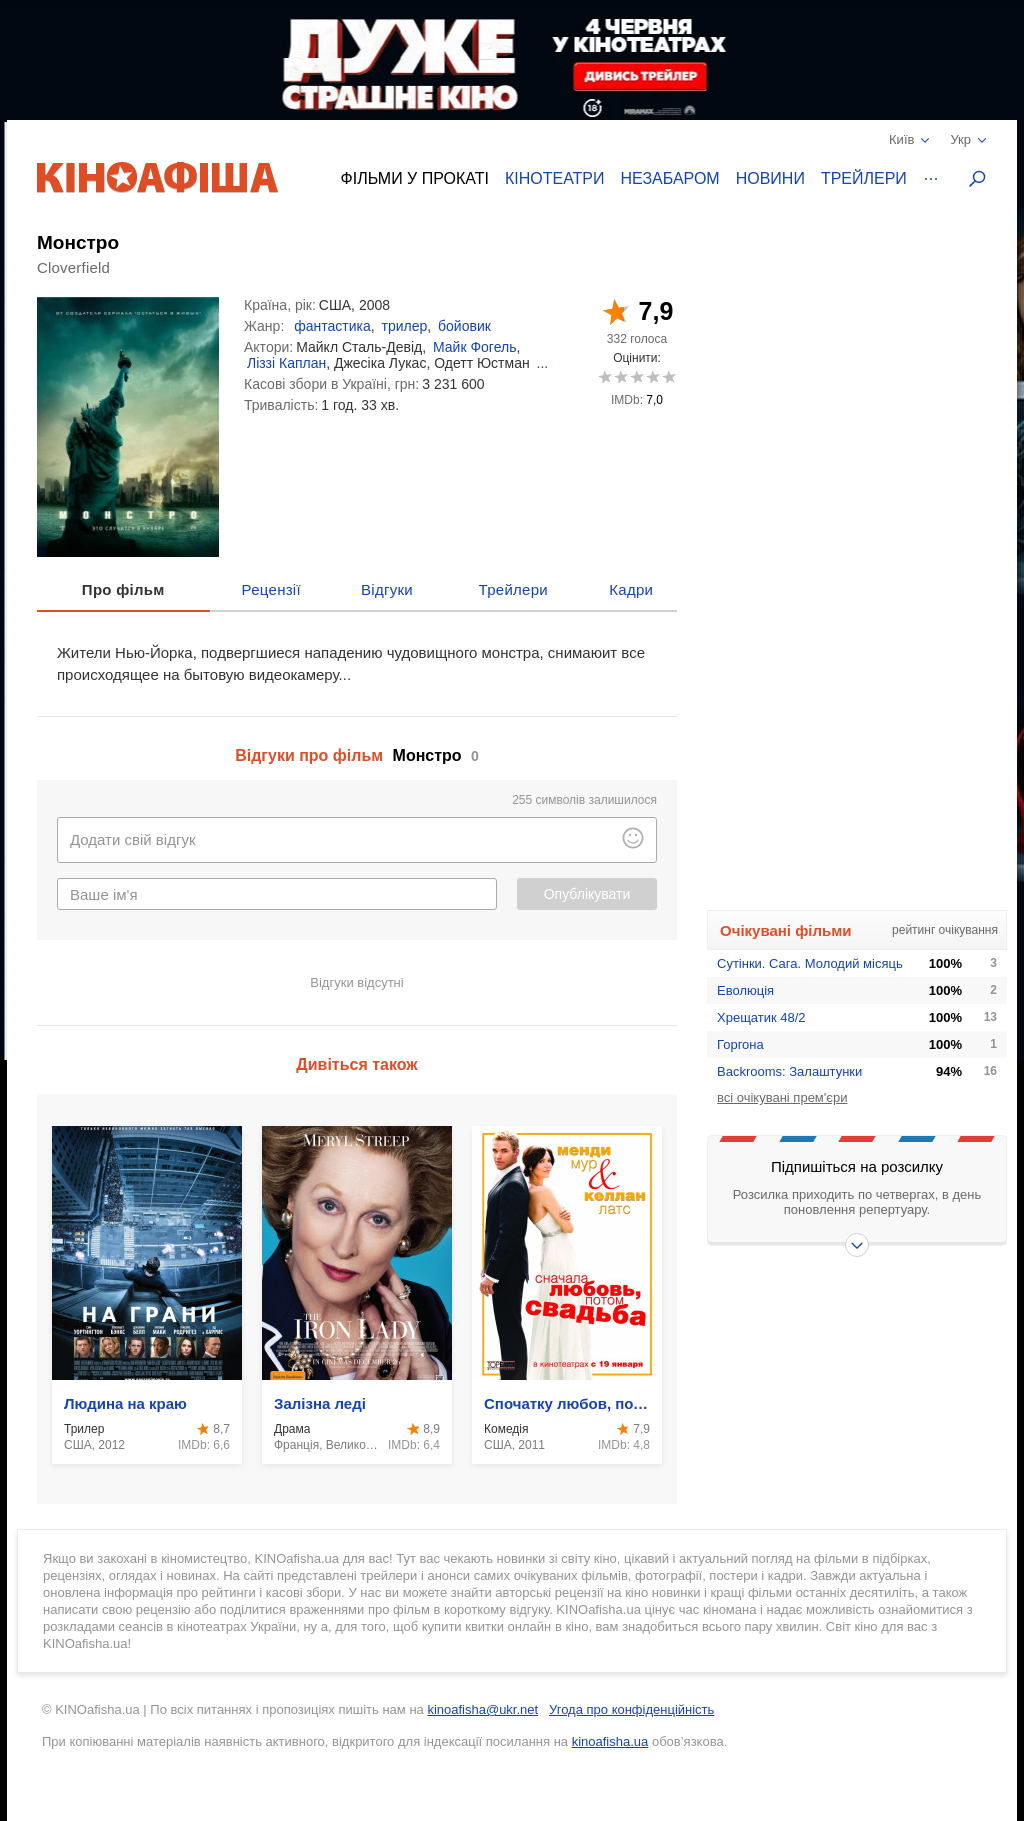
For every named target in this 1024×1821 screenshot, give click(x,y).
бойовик (464, 326)
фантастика (332, 326)
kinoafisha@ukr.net (482, 1709)
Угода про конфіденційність (631, 1709)
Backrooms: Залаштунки (789, 1071)
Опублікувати (587, 894)
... (543, 363)
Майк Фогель (474, 347)
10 (668, 376)
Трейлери (864, 178)
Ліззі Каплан (286, 363)
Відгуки (387, 589)
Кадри (631, 589)
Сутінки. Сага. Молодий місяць (810, 963)
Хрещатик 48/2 (761, 1017)
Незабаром (670, 178)
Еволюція (745, 990)
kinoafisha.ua (610, 1741)
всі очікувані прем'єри (782, 1097)
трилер (404, 326)
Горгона (740, 1044)
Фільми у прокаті (415, 178)
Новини (770, 178)
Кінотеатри (555, 178)
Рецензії (271, 589)
